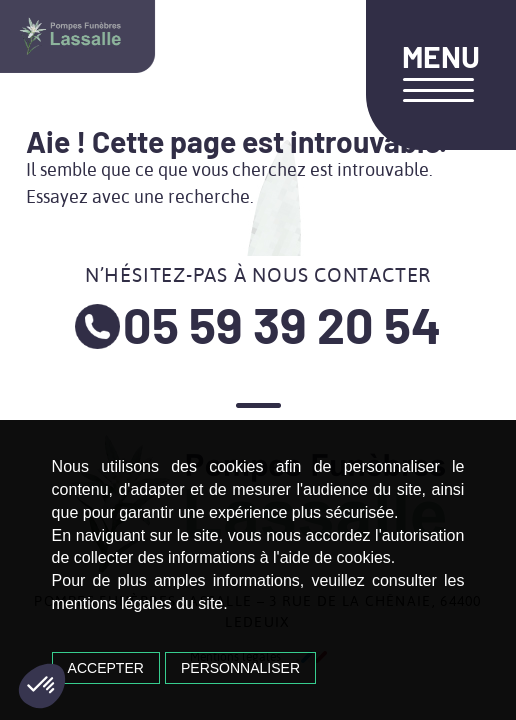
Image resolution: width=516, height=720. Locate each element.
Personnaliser (240, 668)
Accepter (106, 668)
